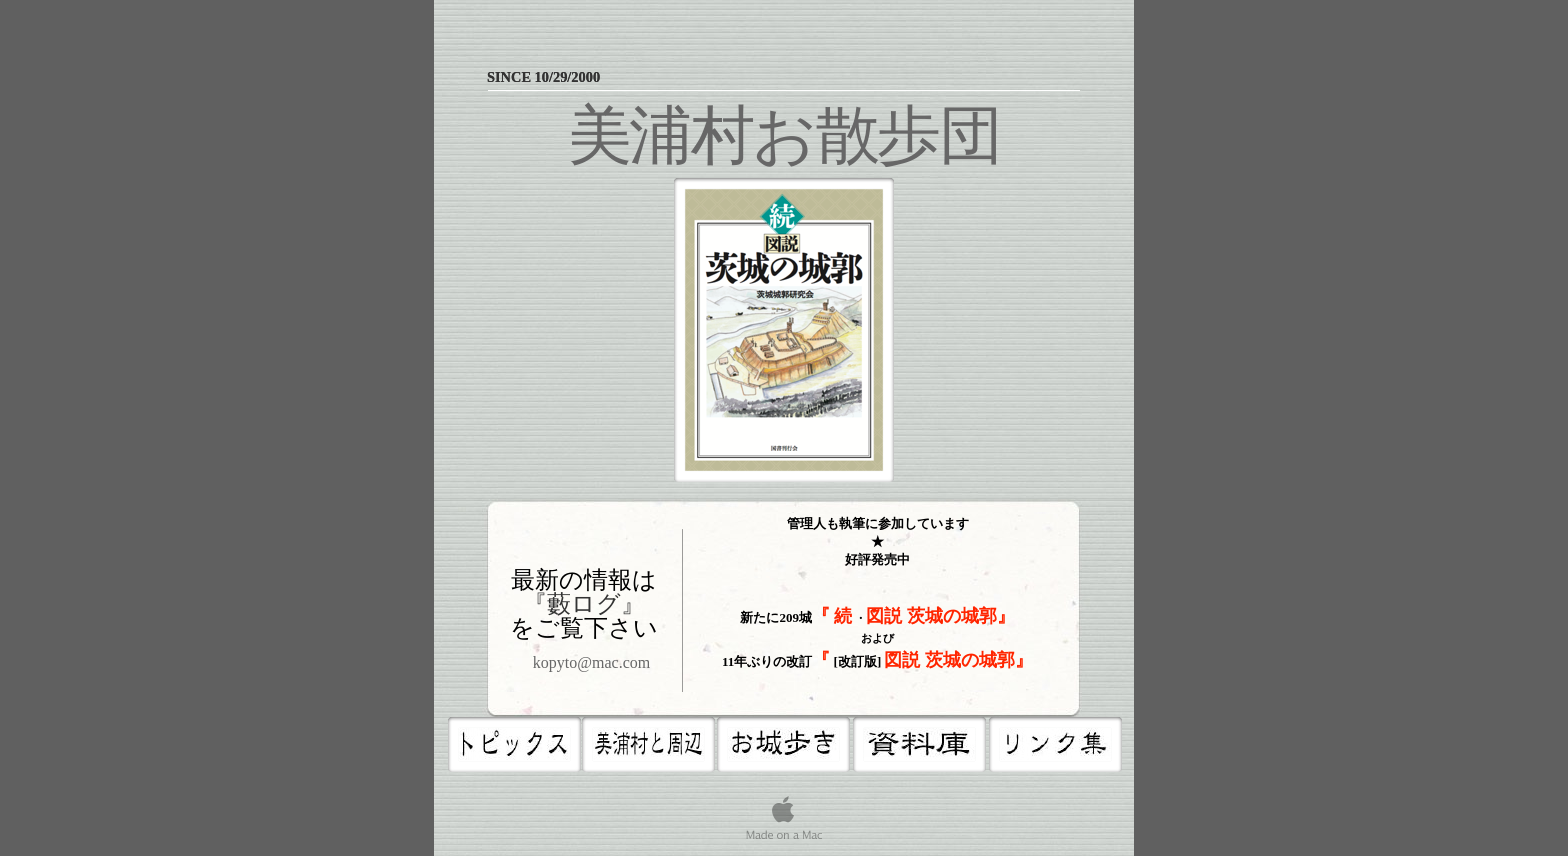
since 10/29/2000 (545, 77)
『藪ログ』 (584, 604)
